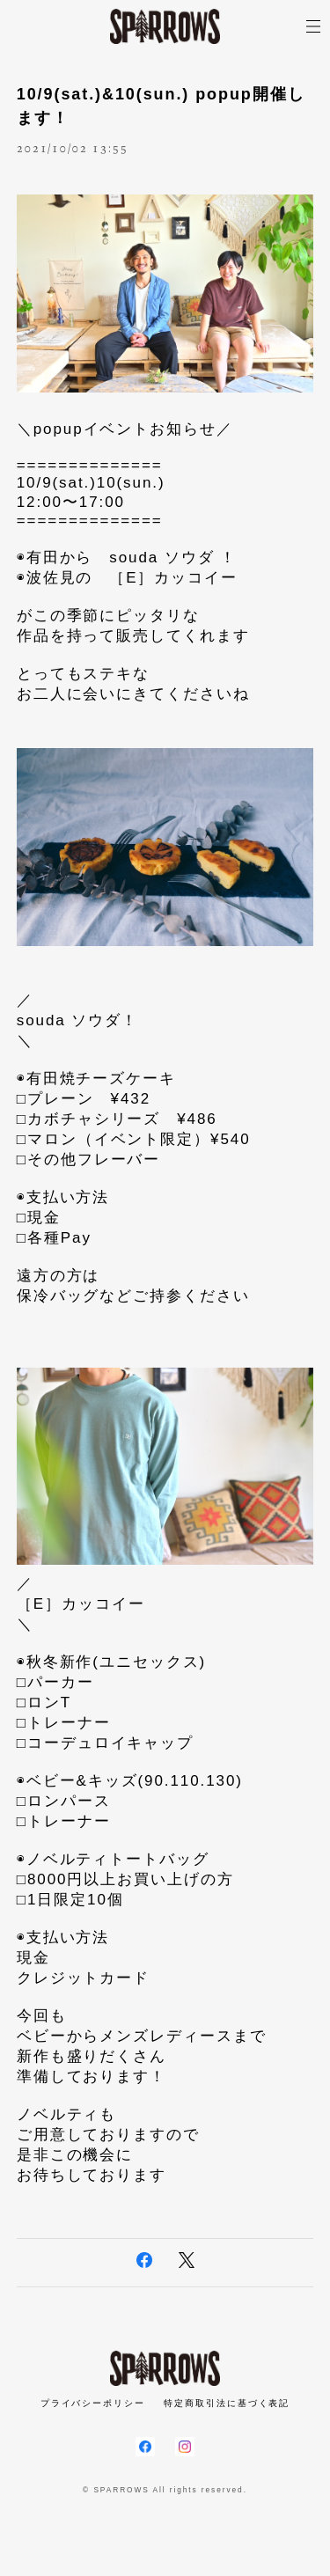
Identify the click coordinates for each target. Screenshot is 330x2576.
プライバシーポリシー (92, 2403)
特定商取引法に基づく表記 (227, 2403)
